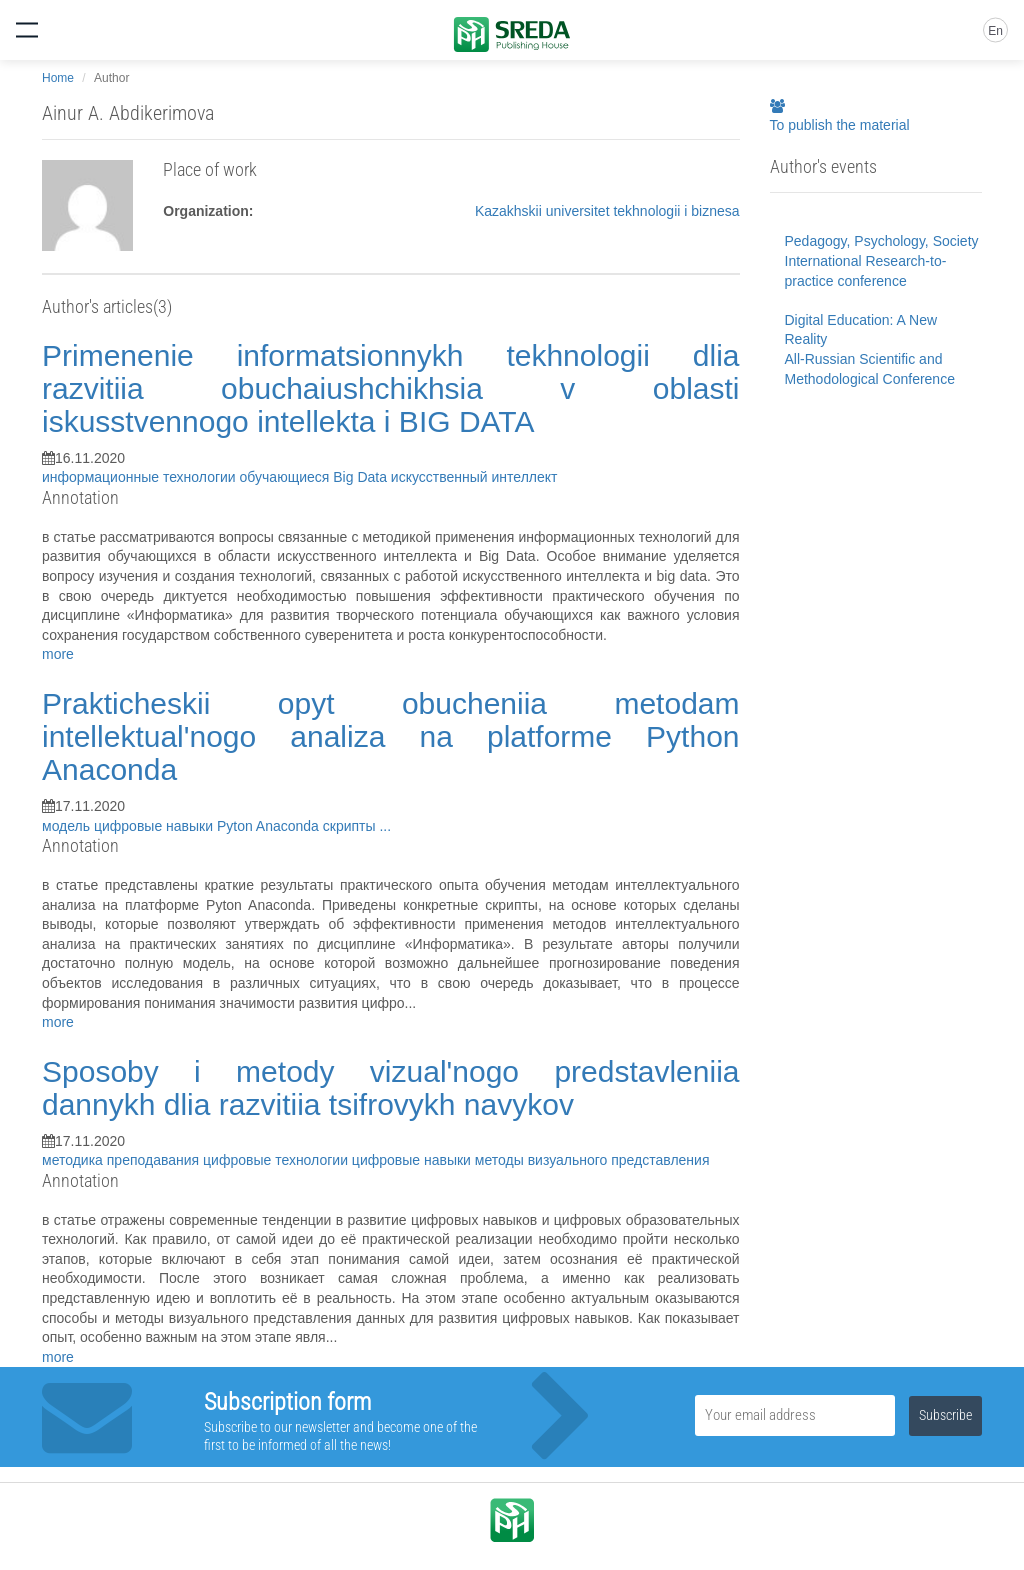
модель (68, 826)
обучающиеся (287, 477)
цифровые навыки (155, 826)
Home (58, 78)
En (995, 31)
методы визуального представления (592, 1160)
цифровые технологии (277, 1160)
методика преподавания (122, 1160)
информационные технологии (141, 477)
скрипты (351, 826)
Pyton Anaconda (270, 826)
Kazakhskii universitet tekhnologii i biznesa (607, 211)
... (385, 826)
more (58, 654)
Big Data (362, 477)
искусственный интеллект (474, 477)
